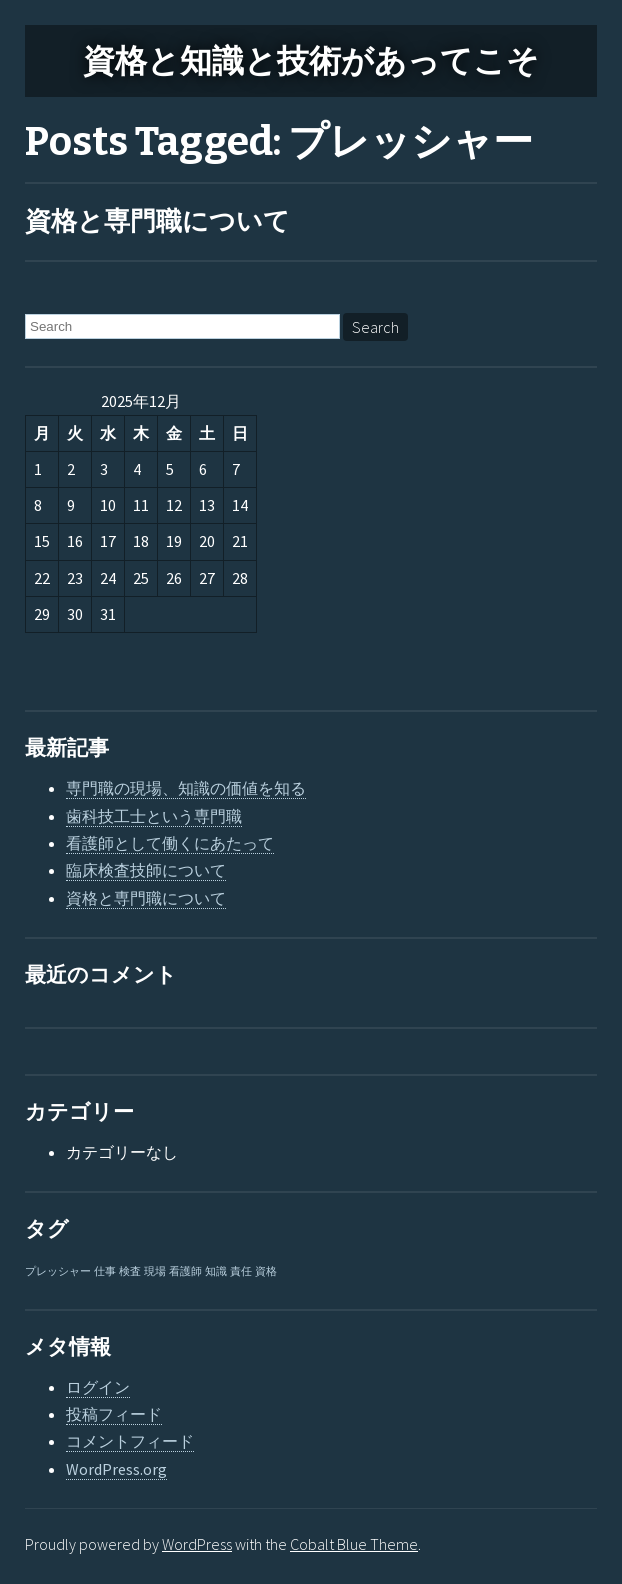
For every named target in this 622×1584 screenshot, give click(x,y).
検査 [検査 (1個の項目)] (130, 1271)
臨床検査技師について (146, 870)
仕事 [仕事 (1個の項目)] (105, 1271)
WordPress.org (116, 1469)
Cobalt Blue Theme (354, 1544)
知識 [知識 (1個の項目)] (216, 1271)
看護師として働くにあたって (170, 843)
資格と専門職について (157, 221)
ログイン (98, 1387)
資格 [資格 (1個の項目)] (266, 1271)
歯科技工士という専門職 (154, 816)
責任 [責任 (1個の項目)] (241, 1271)
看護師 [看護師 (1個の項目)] (185, 1271)
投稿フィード (114, 1414)
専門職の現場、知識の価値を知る (186, 788)
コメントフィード (130, 1441)
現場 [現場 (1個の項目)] (155, 1271)
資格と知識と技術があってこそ (311, 61)
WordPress (197, 1544)
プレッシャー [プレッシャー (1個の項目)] (58, 1271)
